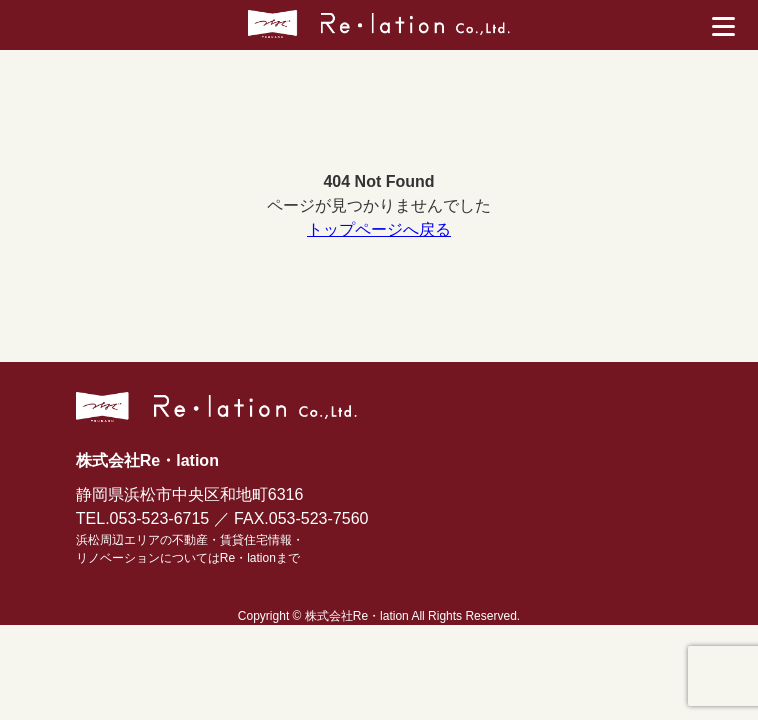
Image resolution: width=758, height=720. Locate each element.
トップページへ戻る (379, 229)
